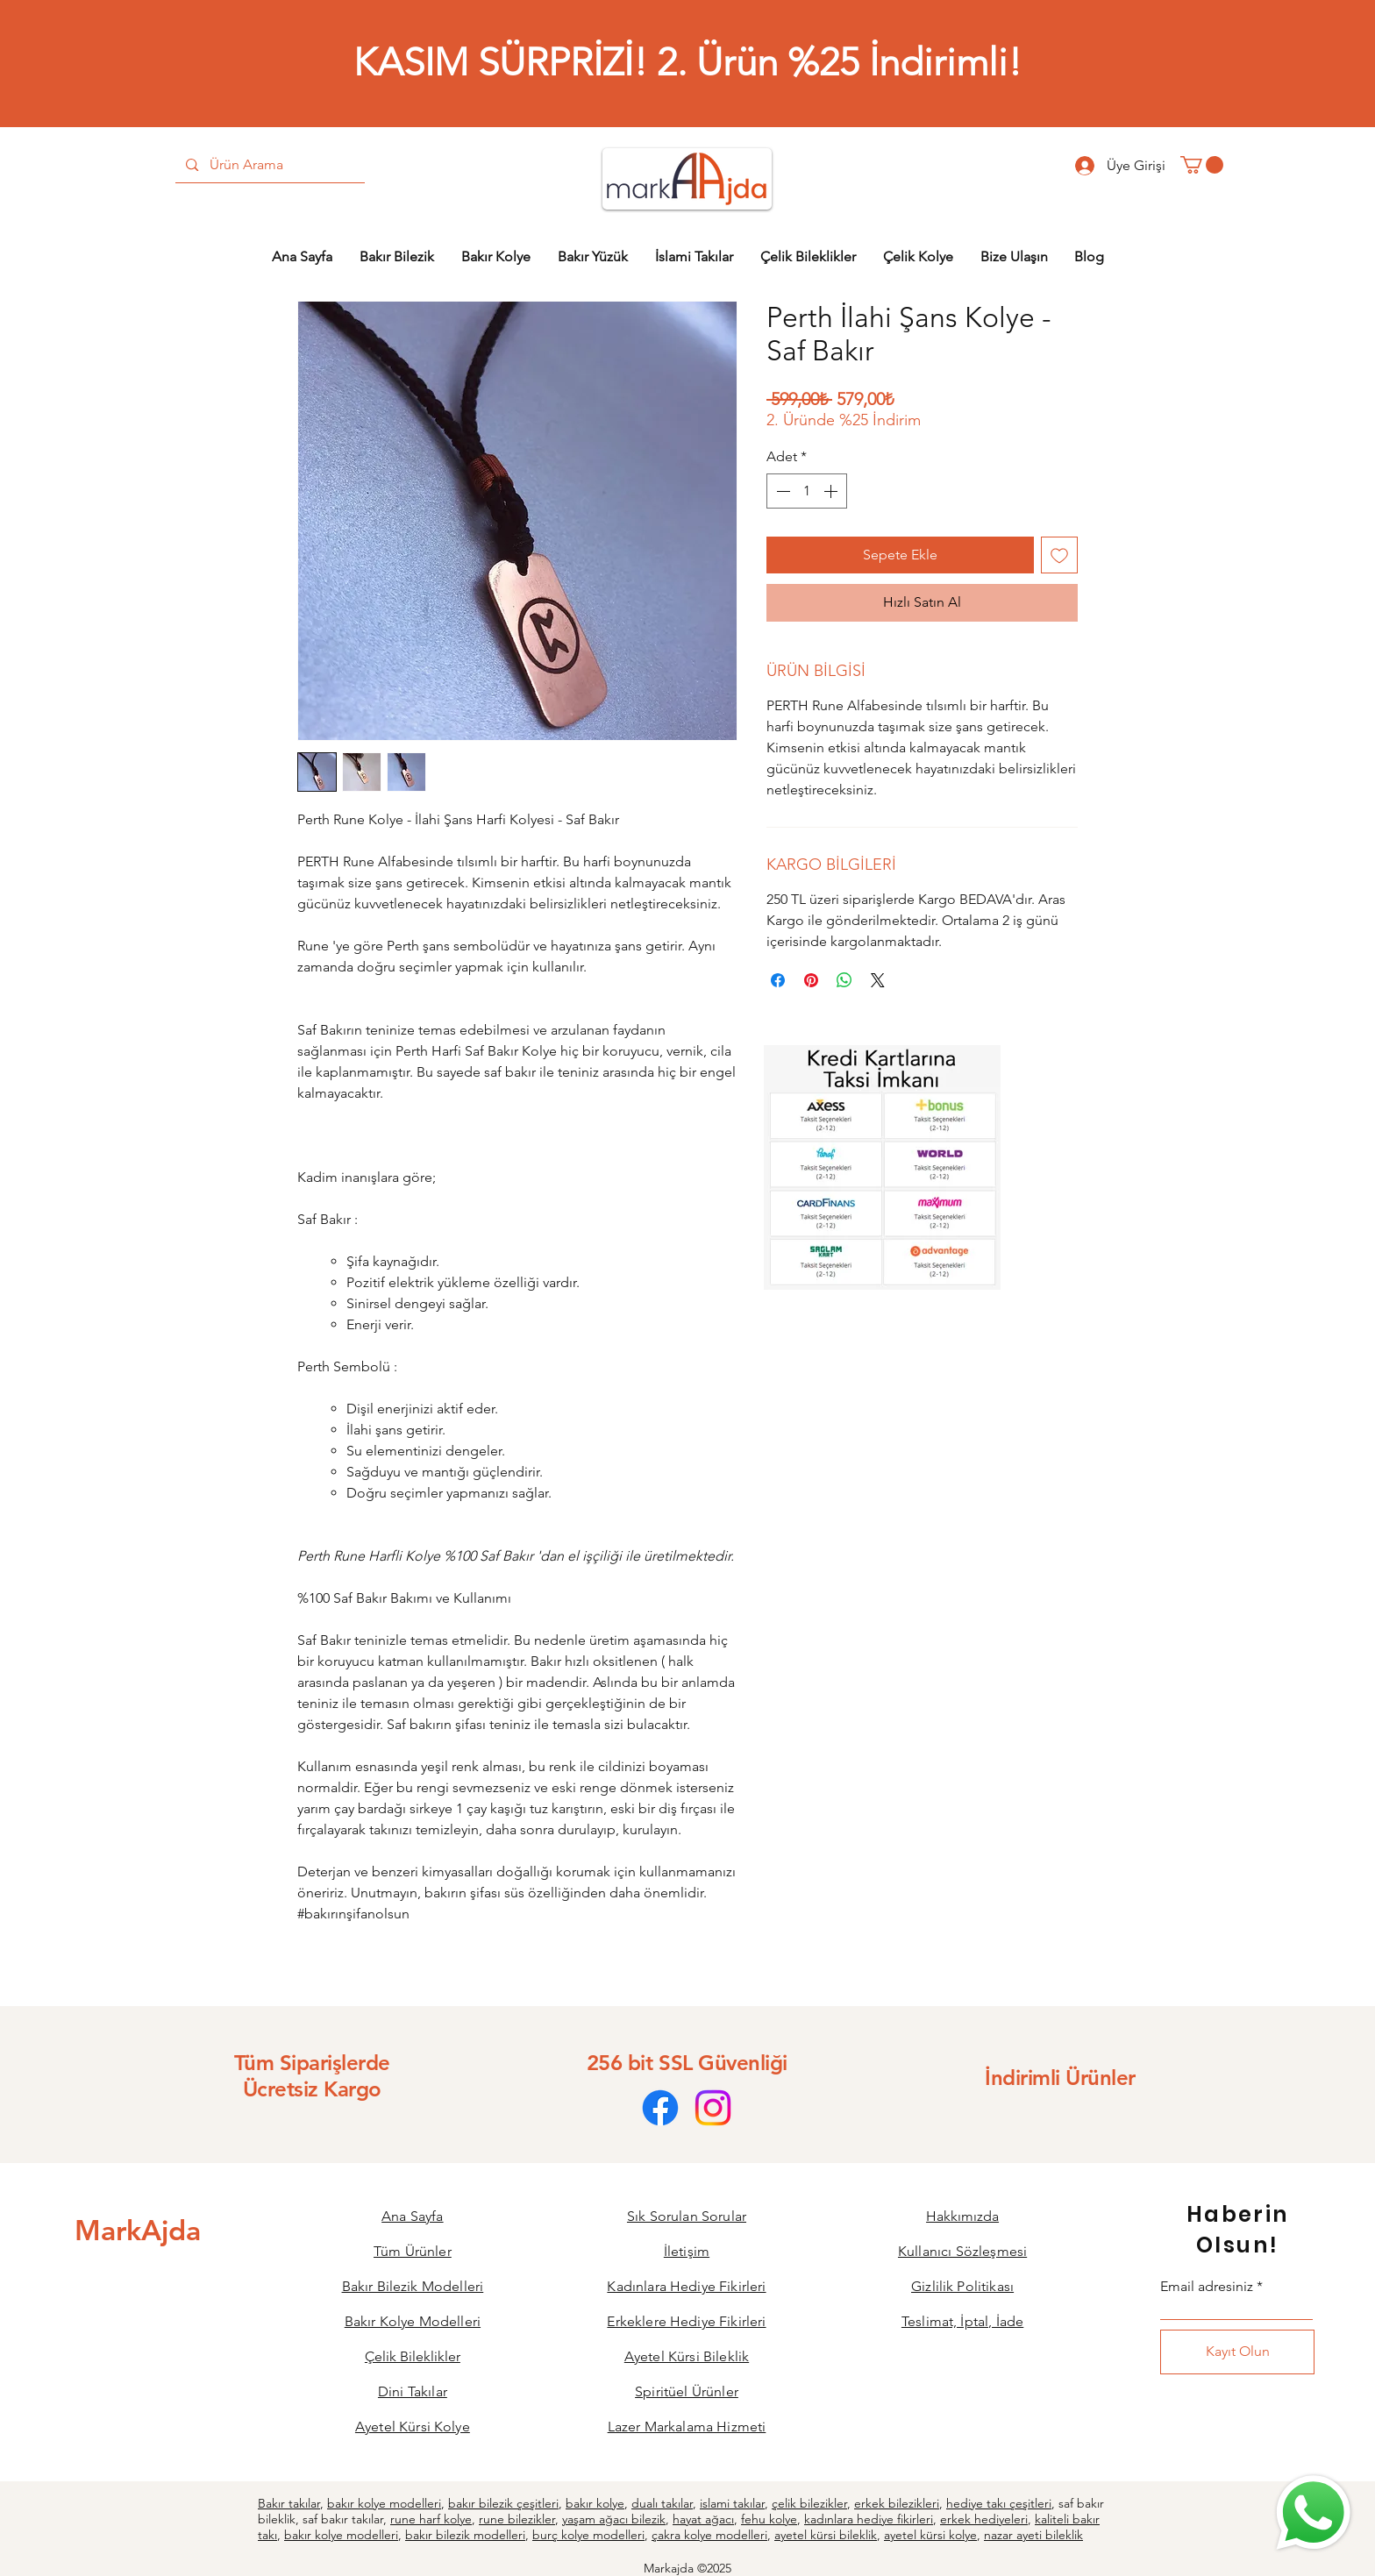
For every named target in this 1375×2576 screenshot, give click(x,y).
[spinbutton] (807, 491)
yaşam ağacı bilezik (614, 2519)
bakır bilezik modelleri (465, 2535)
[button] (1201, 165)
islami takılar (732, 2503)
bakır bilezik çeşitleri (503, 2503)
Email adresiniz (1206, 2287)
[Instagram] (713, 2107)
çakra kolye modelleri (709, 2535)
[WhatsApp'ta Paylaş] (844, 980)
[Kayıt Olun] (1237, 2352)
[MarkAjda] (137, 2229)
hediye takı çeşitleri (998, 2503)
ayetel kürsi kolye (930, 2535)
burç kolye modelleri (588, 2535)
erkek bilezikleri (896, 2503)
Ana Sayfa (412, 2216)
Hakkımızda (962, 2216)
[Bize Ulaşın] (1311, 2512)
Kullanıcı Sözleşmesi (962, 2251)
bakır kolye (595, 2503)
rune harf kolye (431, 2519)
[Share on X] (877, 980)
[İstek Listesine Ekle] (1059, 555)
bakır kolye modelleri (384, 2503)
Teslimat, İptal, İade (962, 2321)
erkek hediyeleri (984, 2519)
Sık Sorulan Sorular (686, 2216)
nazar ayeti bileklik (1033, 2535)
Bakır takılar (289, 2503)
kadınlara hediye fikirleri (868, 2519)
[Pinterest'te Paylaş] (811, 980)
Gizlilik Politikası (962, 2286)
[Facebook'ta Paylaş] (777, 980)
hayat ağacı (703, 2519)
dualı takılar (662, 2503)
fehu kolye (769, 2519)
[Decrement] (781, 491)
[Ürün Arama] (269, 164)
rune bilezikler (517, 2519)
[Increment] (832, 491)
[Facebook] (660, 2107)
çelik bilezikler (809, 2503)
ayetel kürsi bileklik (825, 2535)
